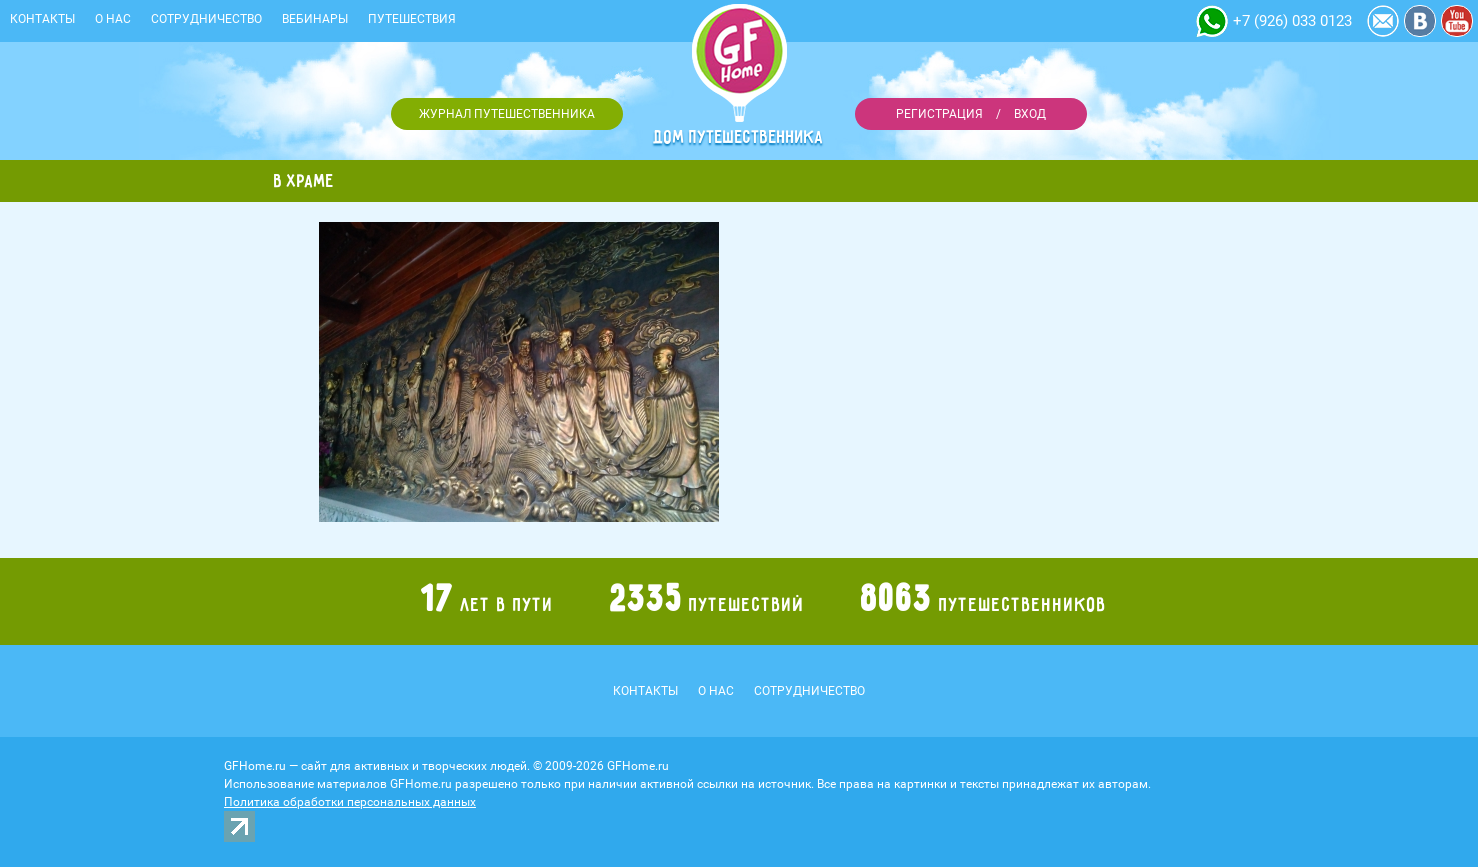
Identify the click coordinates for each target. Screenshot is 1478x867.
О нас (113, 19)
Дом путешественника (739, 137)
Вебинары (315, 19)
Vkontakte (1420, 21)
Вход (1030, 114)
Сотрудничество (206, 19)
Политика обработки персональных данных (350, 802)
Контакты (42, 19)
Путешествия (412, 19)
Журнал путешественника (507, 114)
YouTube (1457, 21)
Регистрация (939, 114)
